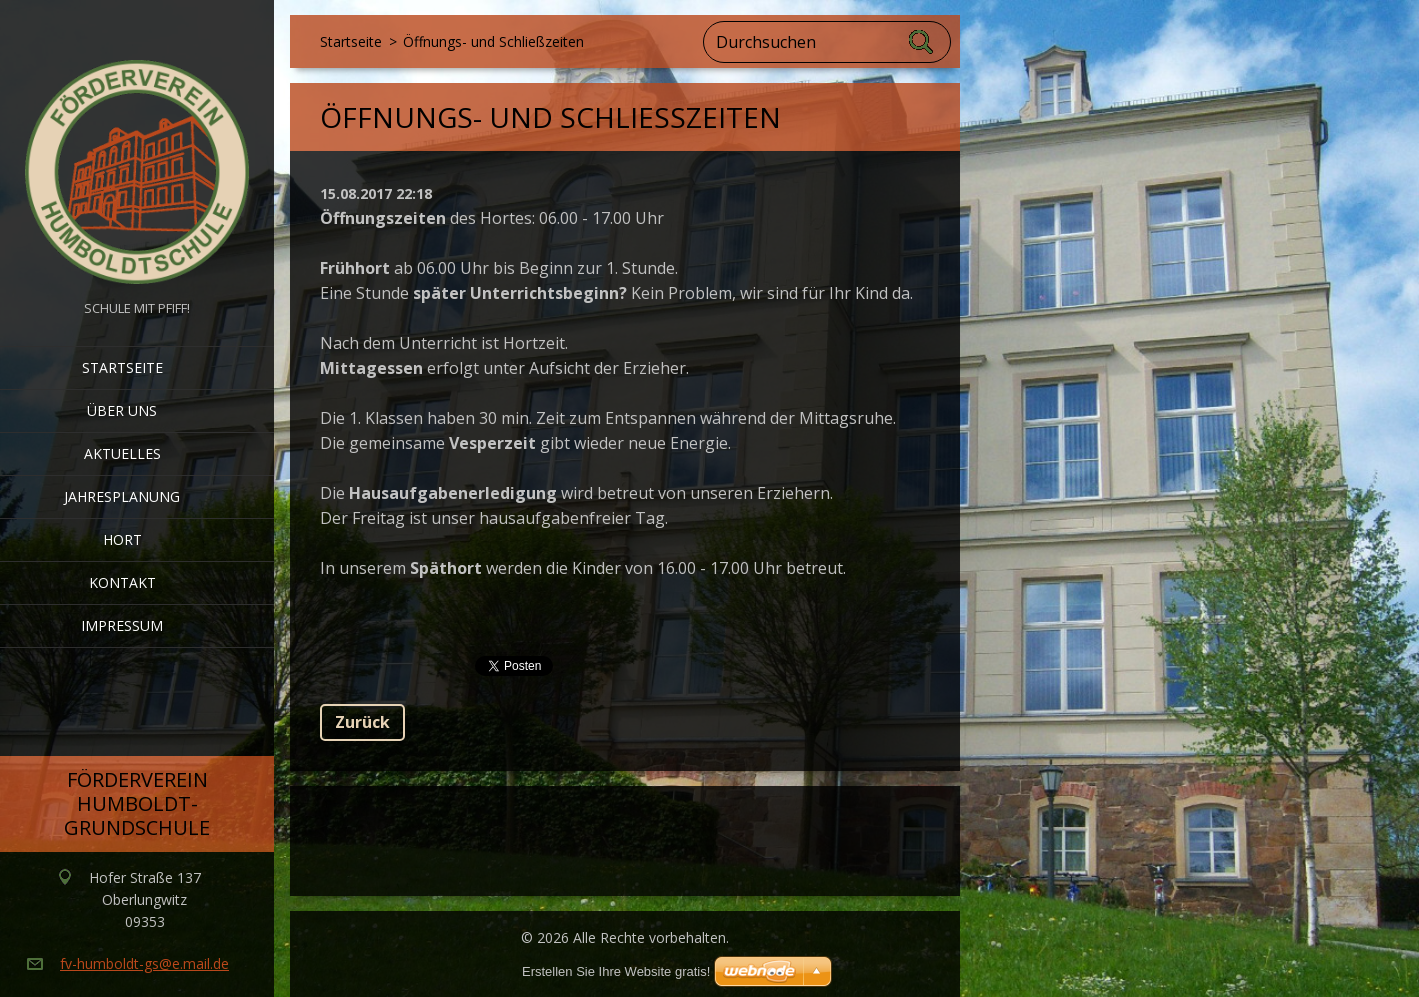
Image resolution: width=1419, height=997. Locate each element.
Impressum (122, 625)
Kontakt (122, 582)
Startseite (122, 367)
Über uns (122, 410)
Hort (122, 539)
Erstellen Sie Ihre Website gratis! (616, 971)
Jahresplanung (122, 496)
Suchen (922, 42)
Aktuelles (122, 453)
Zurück (362, 722)
